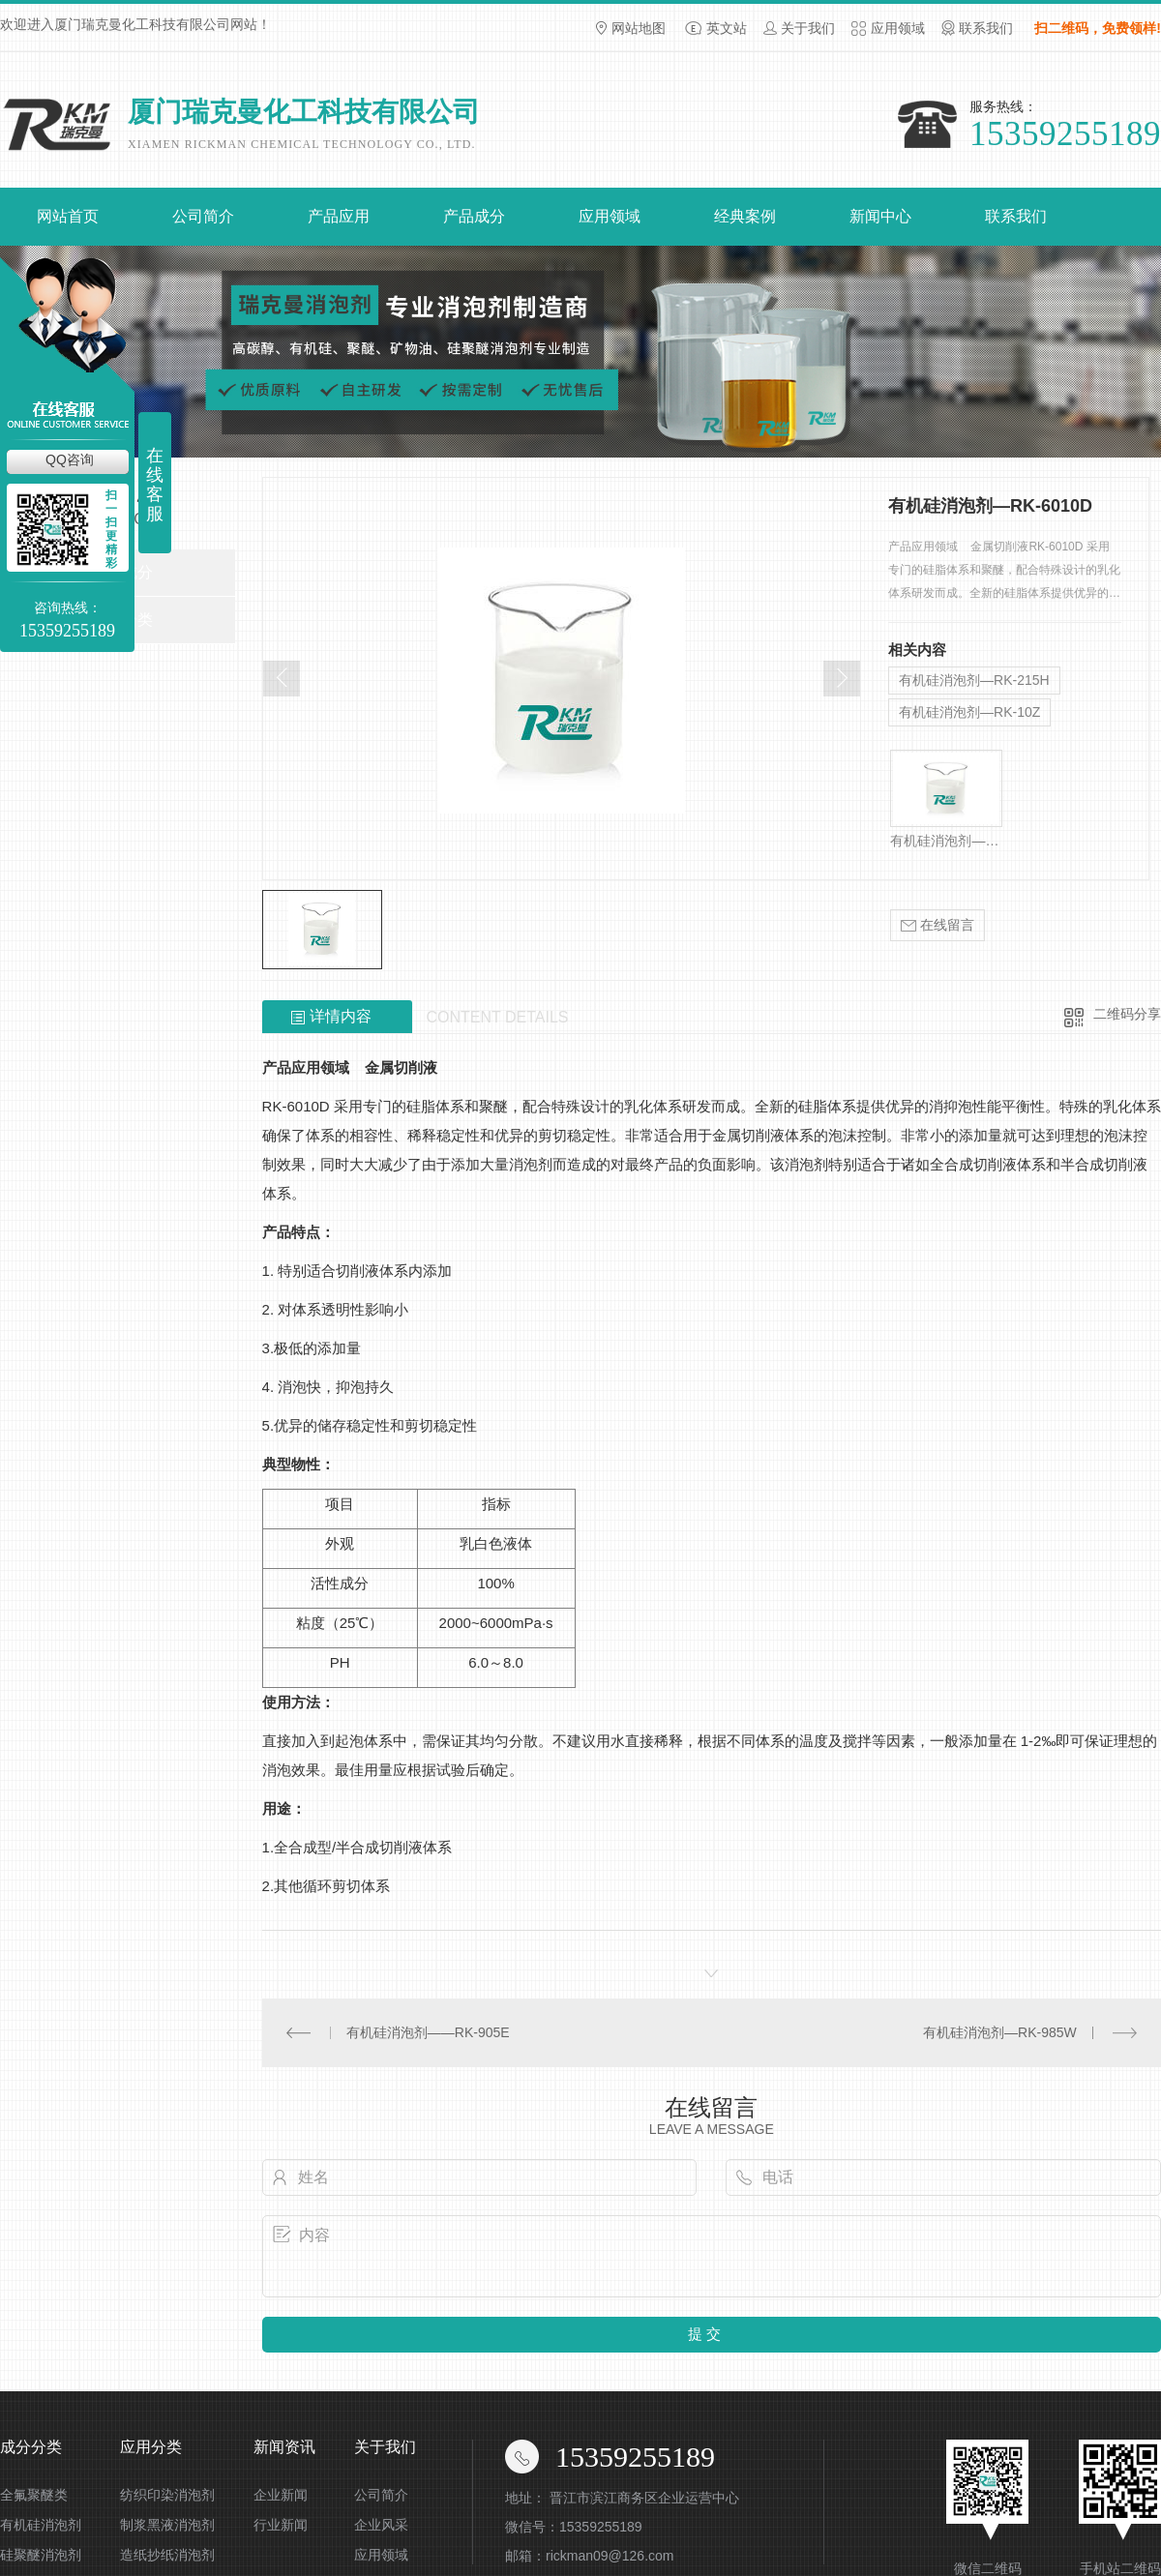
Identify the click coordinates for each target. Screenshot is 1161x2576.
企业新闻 (280, 2494)
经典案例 (745, 216)
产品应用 (339, 216)
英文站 (726, 28)
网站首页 (68, 216)
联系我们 (986, 28)
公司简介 (203, 216)
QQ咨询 (69, 459)
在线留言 (937, 925)
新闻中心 (880, 216)
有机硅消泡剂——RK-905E (428, 2032)
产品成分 (474, 216)
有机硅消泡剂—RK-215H (974, 680)
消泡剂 (530, 1164)
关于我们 (808, 28)
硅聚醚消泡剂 (40, 2554)
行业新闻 (280, 2524)
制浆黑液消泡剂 (167, 2524)
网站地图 (638, 28)
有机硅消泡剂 (40, 2524)
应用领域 (898, 28)
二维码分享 (1127, 1014)
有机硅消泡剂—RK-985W (1000, 2032)
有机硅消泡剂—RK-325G (946, 840)
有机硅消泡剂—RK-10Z (969, 712)
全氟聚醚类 (34, 2494)
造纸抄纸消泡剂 (167, 2554)
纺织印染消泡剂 (167, 2494)
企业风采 (381, 2524)
